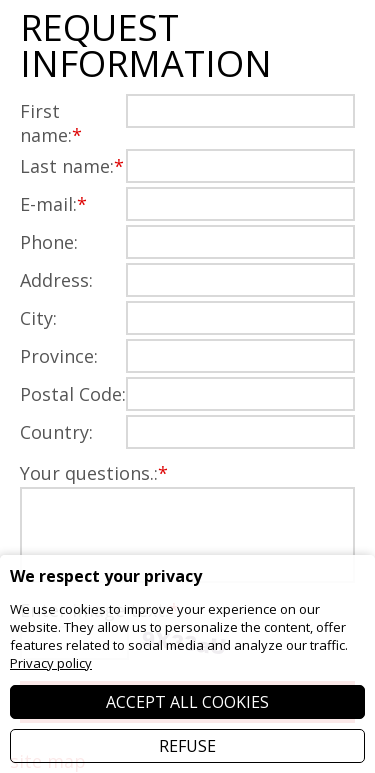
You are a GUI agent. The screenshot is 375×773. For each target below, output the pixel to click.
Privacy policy (51, 663)
